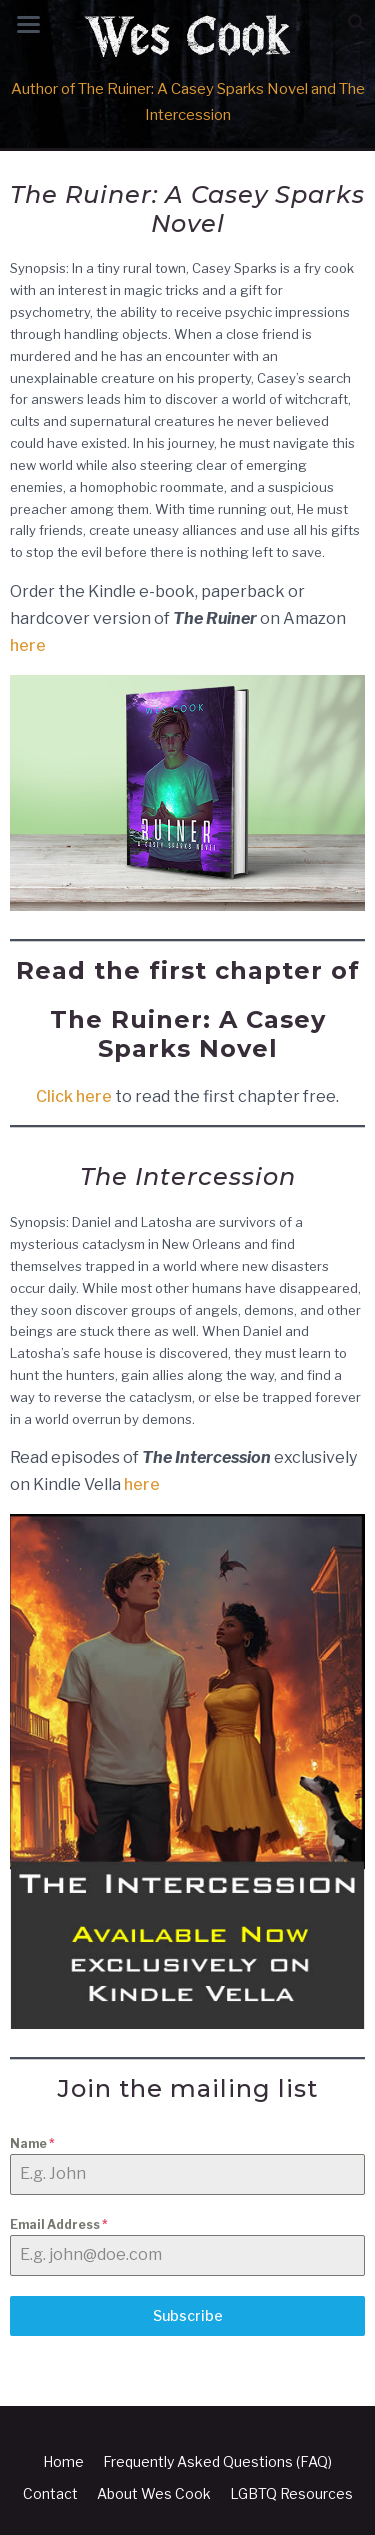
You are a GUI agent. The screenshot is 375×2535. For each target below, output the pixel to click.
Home (63, 2461)
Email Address (59, 2224)
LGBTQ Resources (291, 2493)
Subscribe (188, 2315)
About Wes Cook (154, 2493)
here (28, 645)
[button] (356, 22)
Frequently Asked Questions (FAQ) (217, 2461)
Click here (74, 1096)
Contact (50, 2493)
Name (32, 2143)
